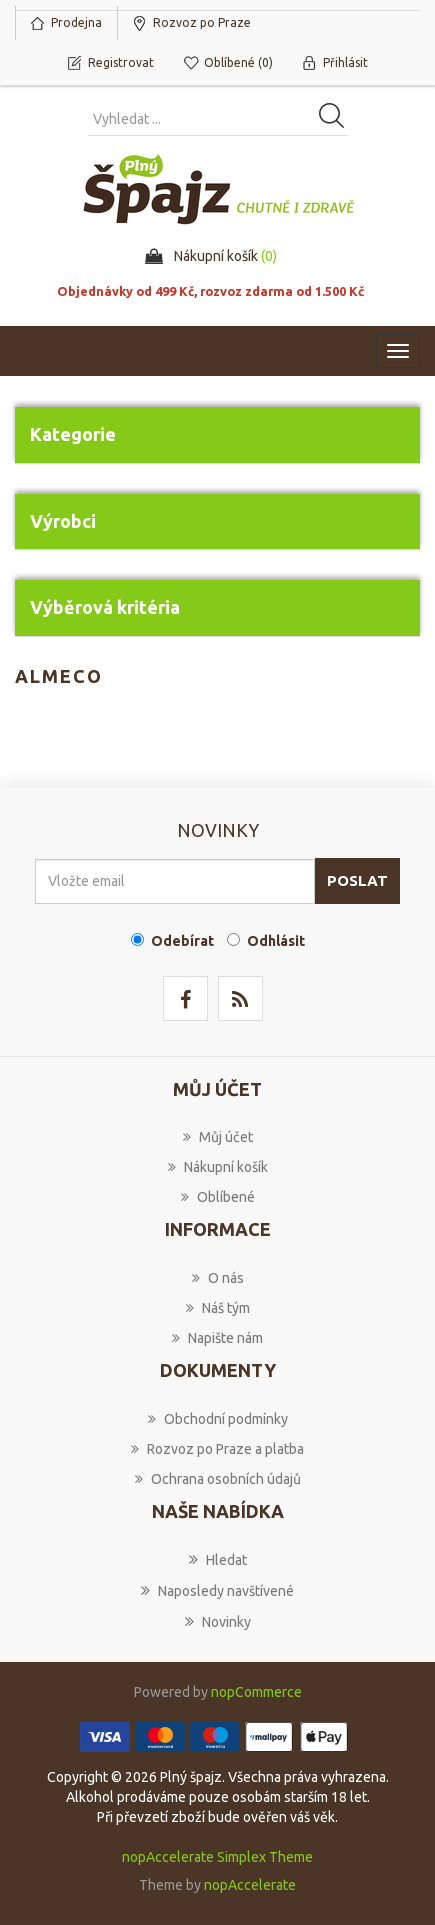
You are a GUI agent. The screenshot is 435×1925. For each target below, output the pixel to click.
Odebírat (182, 941)
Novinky (218, 1621)
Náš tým (218, 1308)
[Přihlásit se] (175, 881)
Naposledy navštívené (217, 1590)
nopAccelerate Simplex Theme (217, 1857)
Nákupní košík (218, 1167)
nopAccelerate (250, 1885)
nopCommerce (256, 1692)
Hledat (218, 1559)
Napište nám (217, 1338)
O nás (218, 1278)
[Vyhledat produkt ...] (218, 119)
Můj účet (218, 1137)
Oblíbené (218, 1197)
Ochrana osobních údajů (218, 1479)
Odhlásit (276, 941)
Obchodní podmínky (218, 1419)
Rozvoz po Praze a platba (217, 1449)
